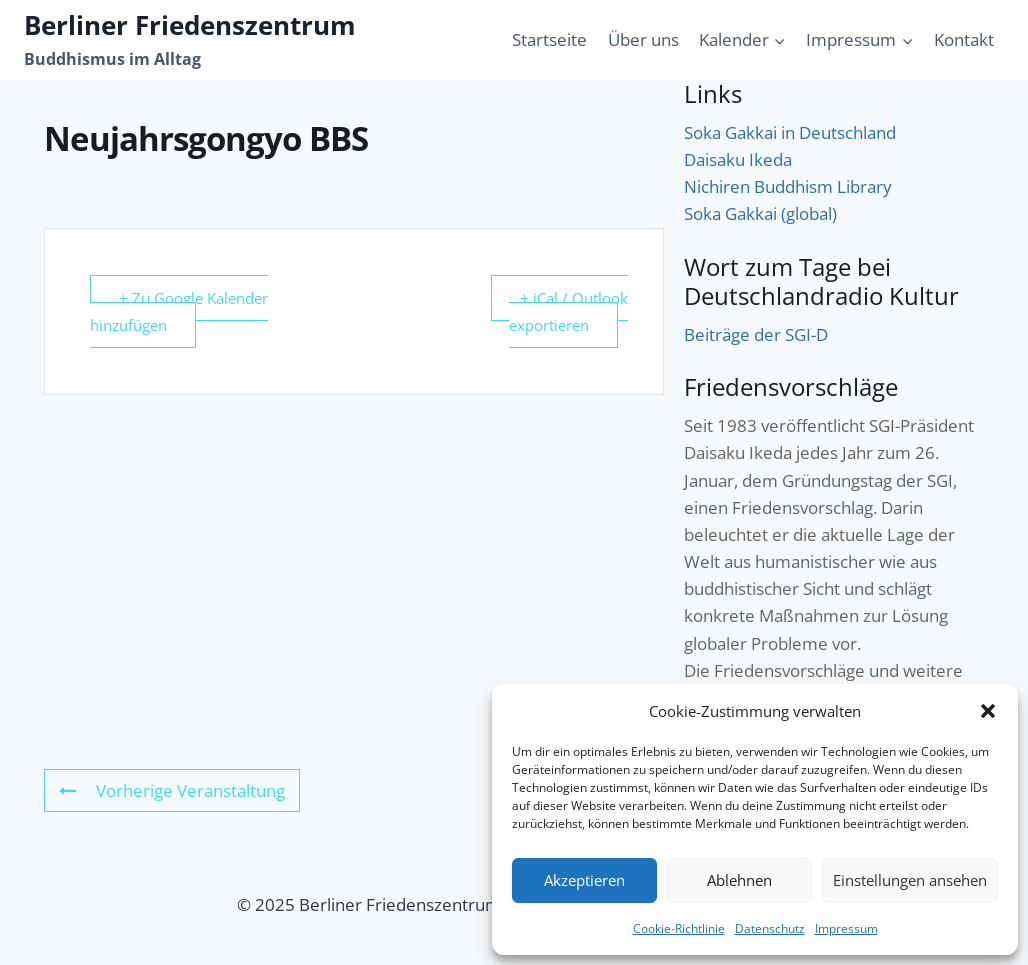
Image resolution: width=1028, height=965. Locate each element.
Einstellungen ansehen (910, 880)
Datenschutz (770, 928)
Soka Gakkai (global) (760, 213)
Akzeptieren (584, 880)
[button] (988, 711)
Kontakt (964, 39)
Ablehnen (739, 880)
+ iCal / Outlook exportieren (568, 311)
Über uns (643, 39)
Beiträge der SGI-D (756, 334)
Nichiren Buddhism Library (788, 186)
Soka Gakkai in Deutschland (790, 132)
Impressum (846, 928)
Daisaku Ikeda (738, 159)
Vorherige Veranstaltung (172, 790)
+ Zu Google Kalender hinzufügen (179, 311)
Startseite (549, 39)
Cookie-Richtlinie (679, 928)
